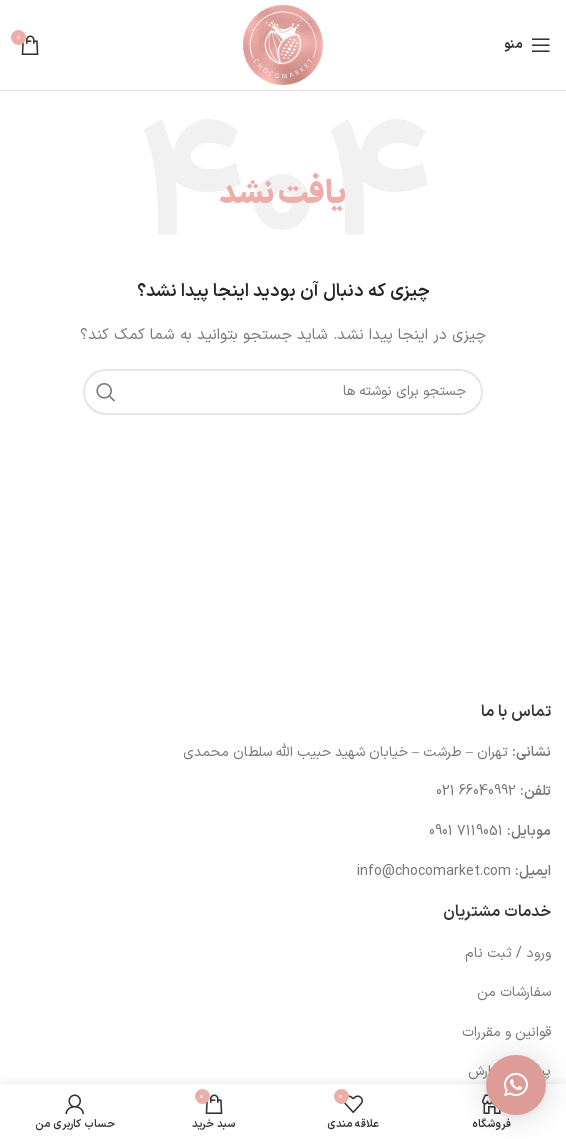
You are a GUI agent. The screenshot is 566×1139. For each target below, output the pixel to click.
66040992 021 (476, 791)
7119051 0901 (466, 831)
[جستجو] (283, 392)
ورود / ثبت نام (508, 953)
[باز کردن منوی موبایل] (527, 45)
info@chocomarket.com (434, 871)
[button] (516, 1085)
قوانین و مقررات (506, 1032)
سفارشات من (514, 992)
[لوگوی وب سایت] (283, 44)
